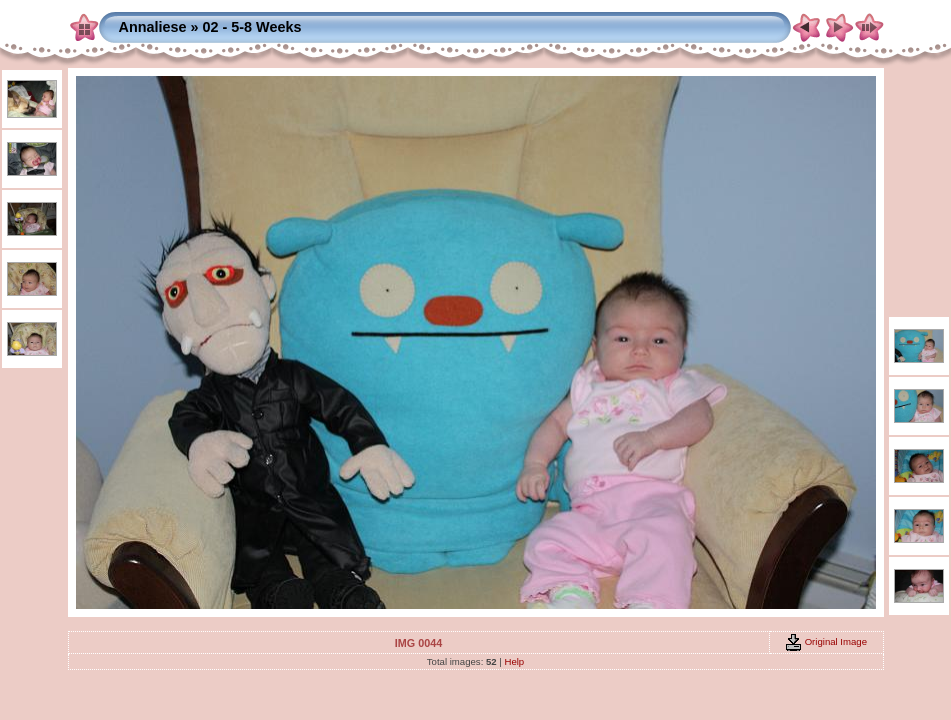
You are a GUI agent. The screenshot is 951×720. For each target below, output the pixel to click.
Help (514, 661)
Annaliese (153, 27)
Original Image (826, 641)
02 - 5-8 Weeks (251, 27)
